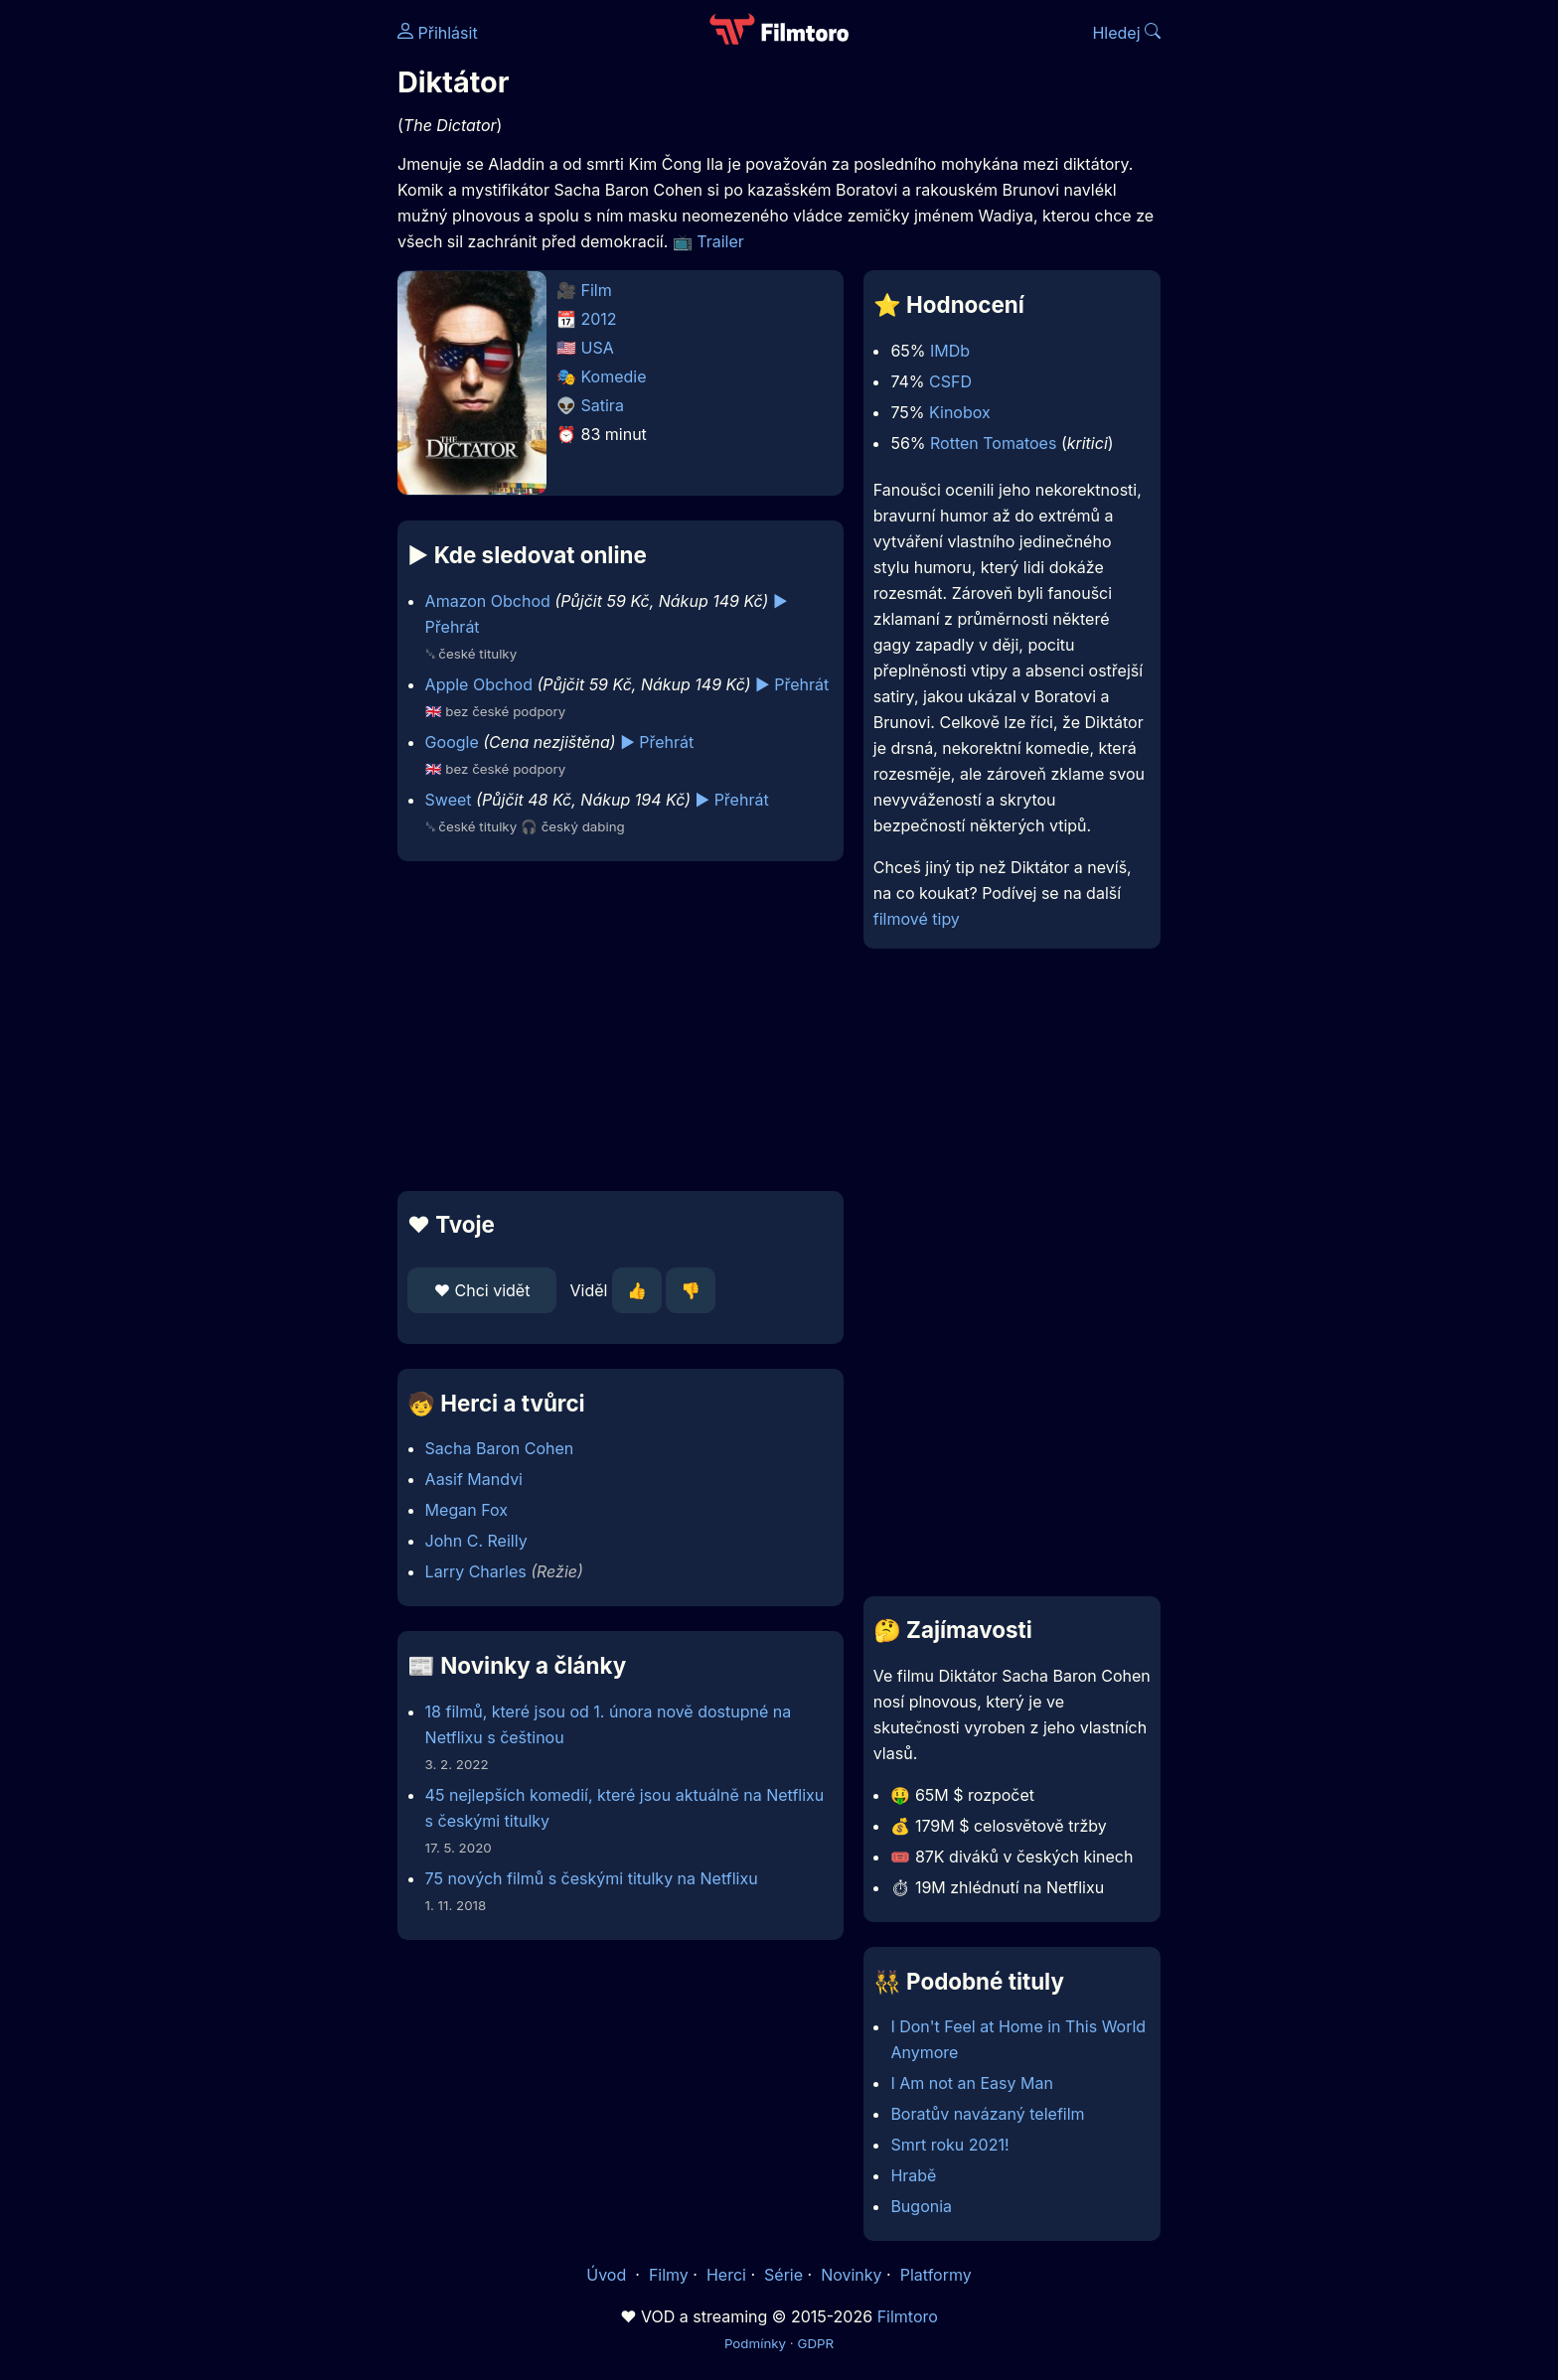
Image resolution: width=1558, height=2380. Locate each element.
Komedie (614, 376)
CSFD (950, 381)
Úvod (608, 2275)
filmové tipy (916, 919)
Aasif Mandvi (474, 1479)
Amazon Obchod (487, 601)
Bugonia (921, 2206)
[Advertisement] (253, 306)
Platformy (936, 2275)
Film (596, 290)
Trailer (720, 241)
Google (452, 742)
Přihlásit (437, 33)
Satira (602, 405)
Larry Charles (476, 1571)
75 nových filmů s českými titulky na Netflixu (591, 1878)
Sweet (448, 800)
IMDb (950, 351)
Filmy (669, 2275)
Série (783, 2275)
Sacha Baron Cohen (499, 1448)
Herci (726, 2275)
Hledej (1126, 33)
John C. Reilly (476, 1541)
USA (597, 348)
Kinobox (960, 412)
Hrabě (913, 2175)
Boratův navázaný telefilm (987, 2114)
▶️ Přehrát (792, 684)
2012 (599, 319)
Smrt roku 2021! (949, 2145)
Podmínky (755, 2343)
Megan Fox (466, 1510)
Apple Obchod (479, 684)
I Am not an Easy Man (971, 2083)
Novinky (851, 2275)
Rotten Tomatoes (993, 443)
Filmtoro (907, 2316)
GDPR (815, 2343)
